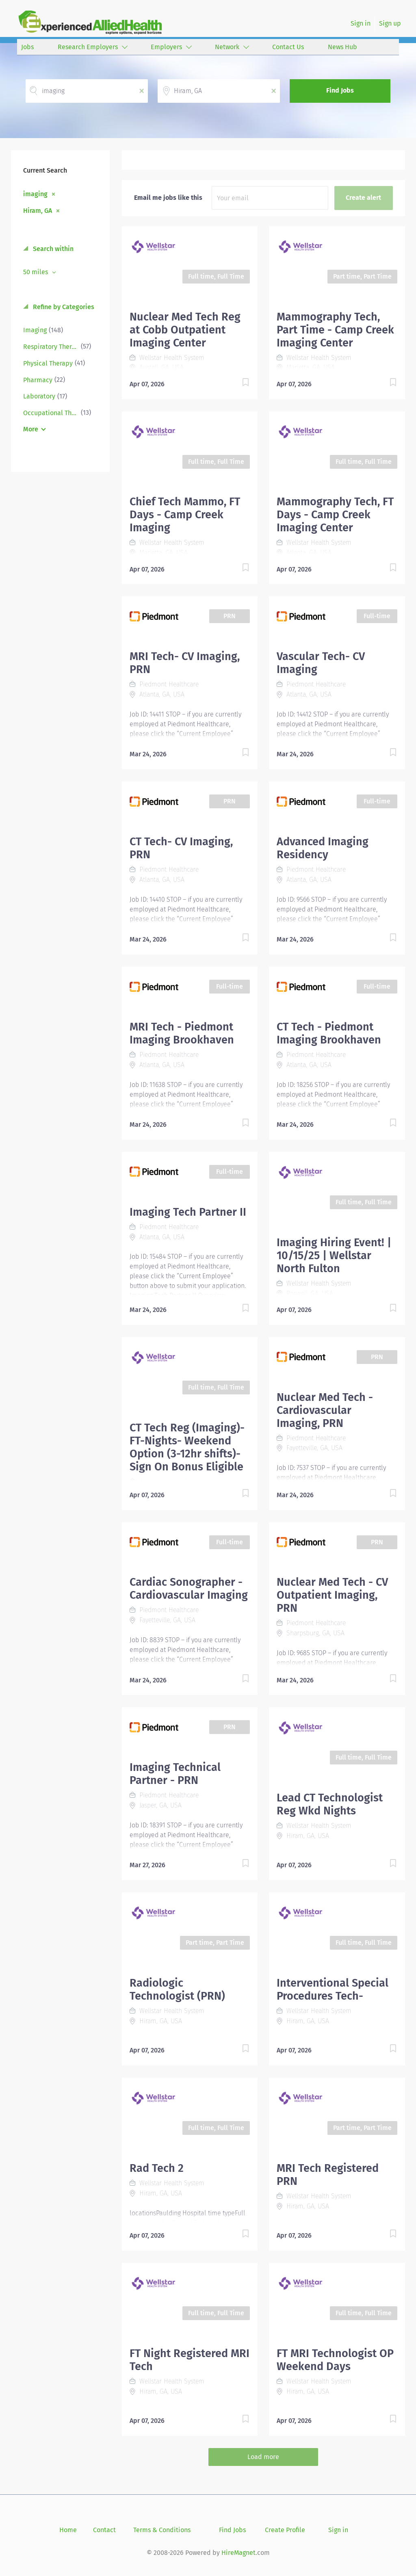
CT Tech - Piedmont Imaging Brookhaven (329, 1033)
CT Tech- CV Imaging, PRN (181, 848)
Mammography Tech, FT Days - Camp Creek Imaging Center (335, 514)
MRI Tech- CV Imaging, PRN (185, 663)
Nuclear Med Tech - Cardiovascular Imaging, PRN (325, 1410)
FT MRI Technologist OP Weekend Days (335, 2360)
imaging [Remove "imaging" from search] (35, 193)
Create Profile (285, 2530)
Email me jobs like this (168, 197)
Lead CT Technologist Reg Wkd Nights (330, 1804)
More (30, 429)
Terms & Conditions (162, 2530)
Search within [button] (52, 249)
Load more (263, 2457)
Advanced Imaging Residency (322, 848)
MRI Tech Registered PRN (328, 2175)
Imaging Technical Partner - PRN (175, 1774)
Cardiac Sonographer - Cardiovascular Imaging (189, 1589)
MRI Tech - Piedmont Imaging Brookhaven (182, 1033)
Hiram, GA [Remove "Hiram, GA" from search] (37, 210)
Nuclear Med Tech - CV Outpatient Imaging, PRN (332, 1595)
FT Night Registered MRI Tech (189, 2360)
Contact (104, 2530)
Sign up (390, 23)
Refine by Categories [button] (62, 307)
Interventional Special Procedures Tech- (332, 1989)
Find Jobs (340, 90)
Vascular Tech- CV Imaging (321, 663)
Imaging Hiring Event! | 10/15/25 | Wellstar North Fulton (334, 1255)
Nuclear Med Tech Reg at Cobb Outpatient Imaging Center (185, 329)
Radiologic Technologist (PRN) (177, 1989)
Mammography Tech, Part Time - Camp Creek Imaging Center (335, 329)
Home (68, 2530)
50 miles (36, 272)
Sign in (360, 23)
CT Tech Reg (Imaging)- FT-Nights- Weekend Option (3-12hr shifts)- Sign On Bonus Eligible (187, 1447)
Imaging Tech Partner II (188, 1212)
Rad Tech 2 (157, 2168)
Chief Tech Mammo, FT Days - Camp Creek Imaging (185, 514)
